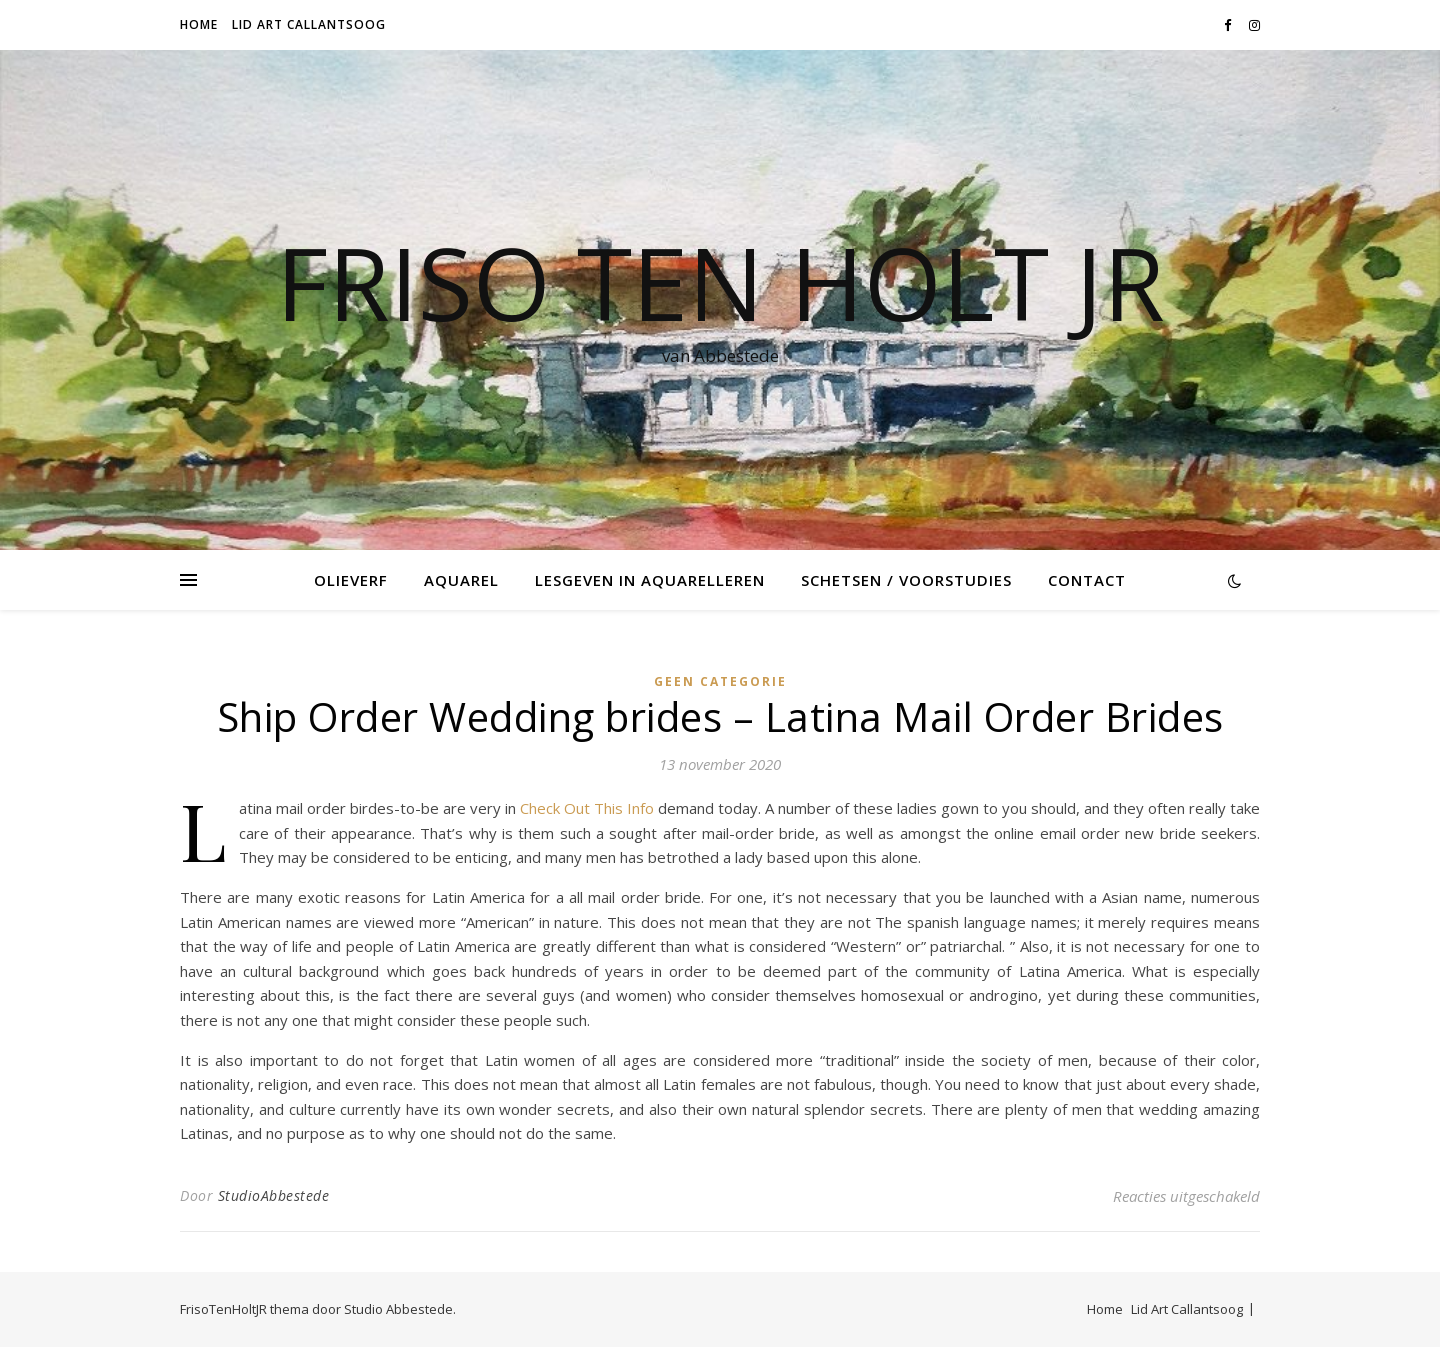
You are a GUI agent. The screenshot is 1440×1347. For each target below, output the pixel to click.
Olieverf (351, 580)
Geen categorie (720, 681)
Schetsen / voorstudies (906, 580)
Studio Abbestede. (400, 1309)
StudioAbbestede (274, 1195)
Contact (1087, 580)
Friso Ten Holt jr (720, 282)
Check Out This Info (587, 808)
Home (199, 24)
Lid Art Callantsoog (309, 24)
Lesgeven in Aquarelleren (650, 580)
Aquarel (461, 580)
